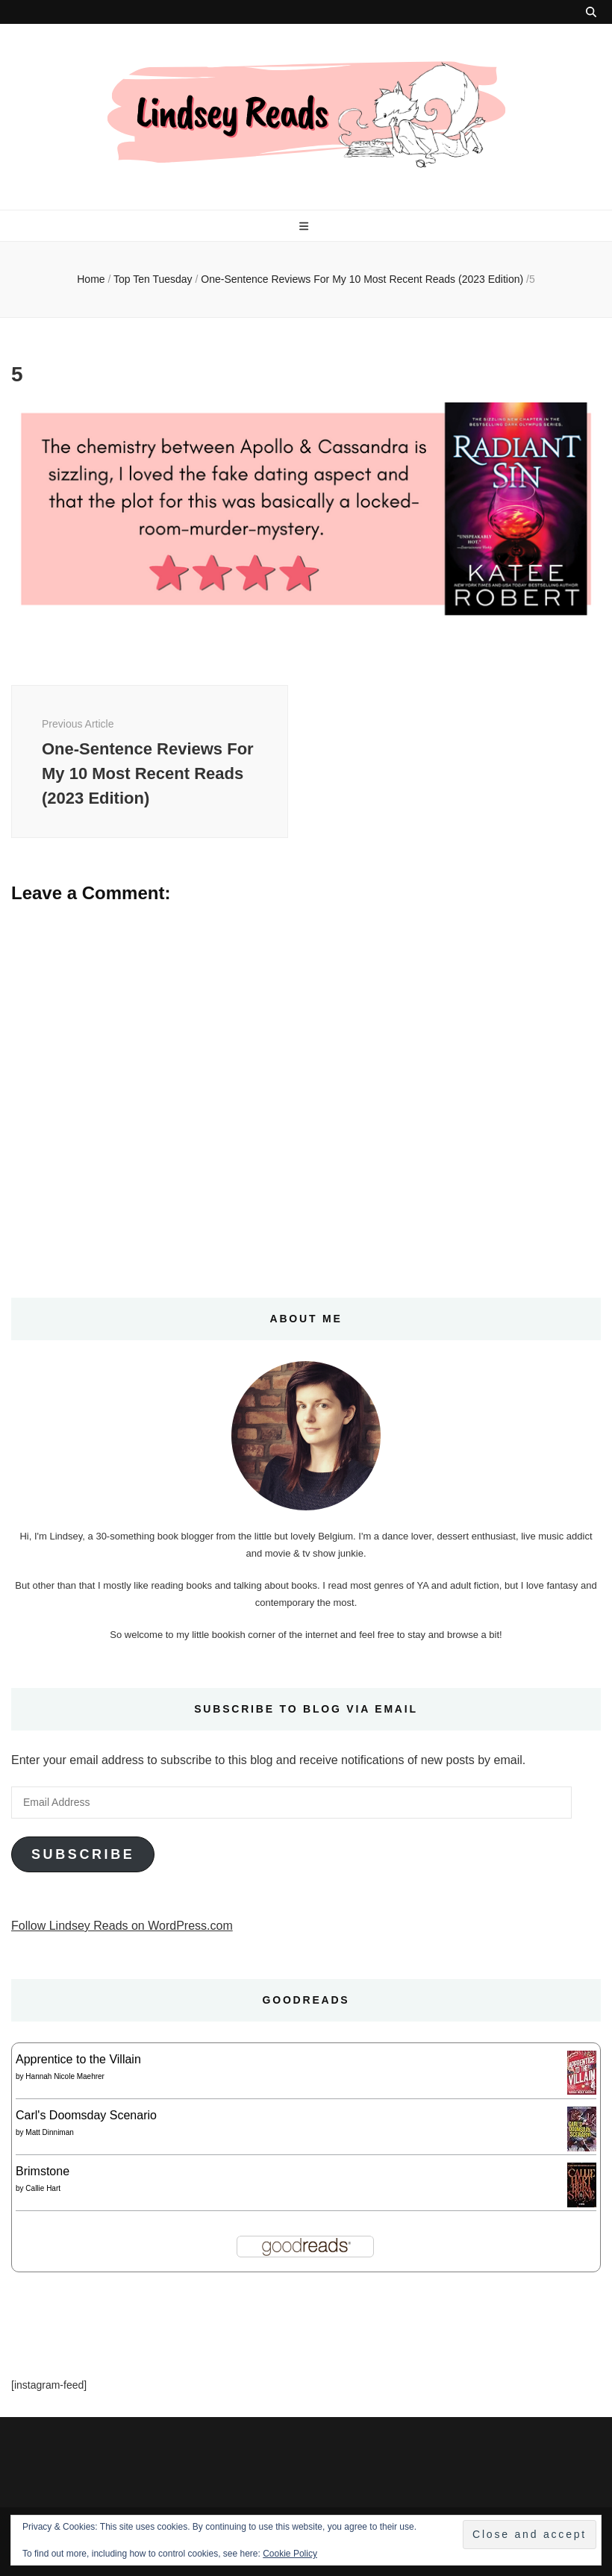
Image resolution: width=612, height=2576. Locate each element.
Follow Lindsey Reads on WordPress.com (122, 1925)
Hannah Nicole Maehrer (64, 2076)
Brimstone (42, 2171)
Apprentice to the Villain (78, 2059)
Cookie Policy (290, 2553)
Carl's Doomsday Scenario (86, 2115)
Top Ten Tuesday (153, 279)
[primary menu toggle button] (305, 226)
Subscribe (82, 1854)
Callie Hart (42, 2188)
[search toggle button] (591, 12)
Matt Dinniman (49, 2132)
